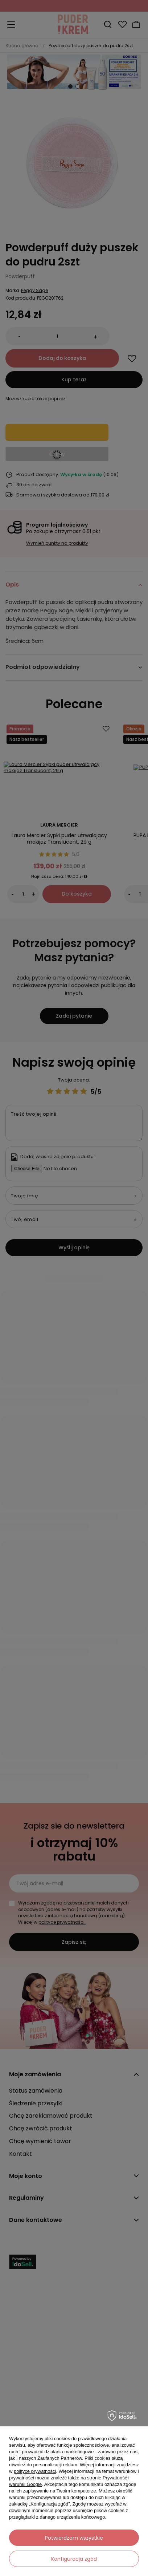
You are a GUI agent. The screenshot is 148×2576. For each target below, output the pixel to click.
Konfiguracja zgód (74, 2559)
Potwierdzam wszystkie (74, 2537)
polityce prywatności (35, 2471)
